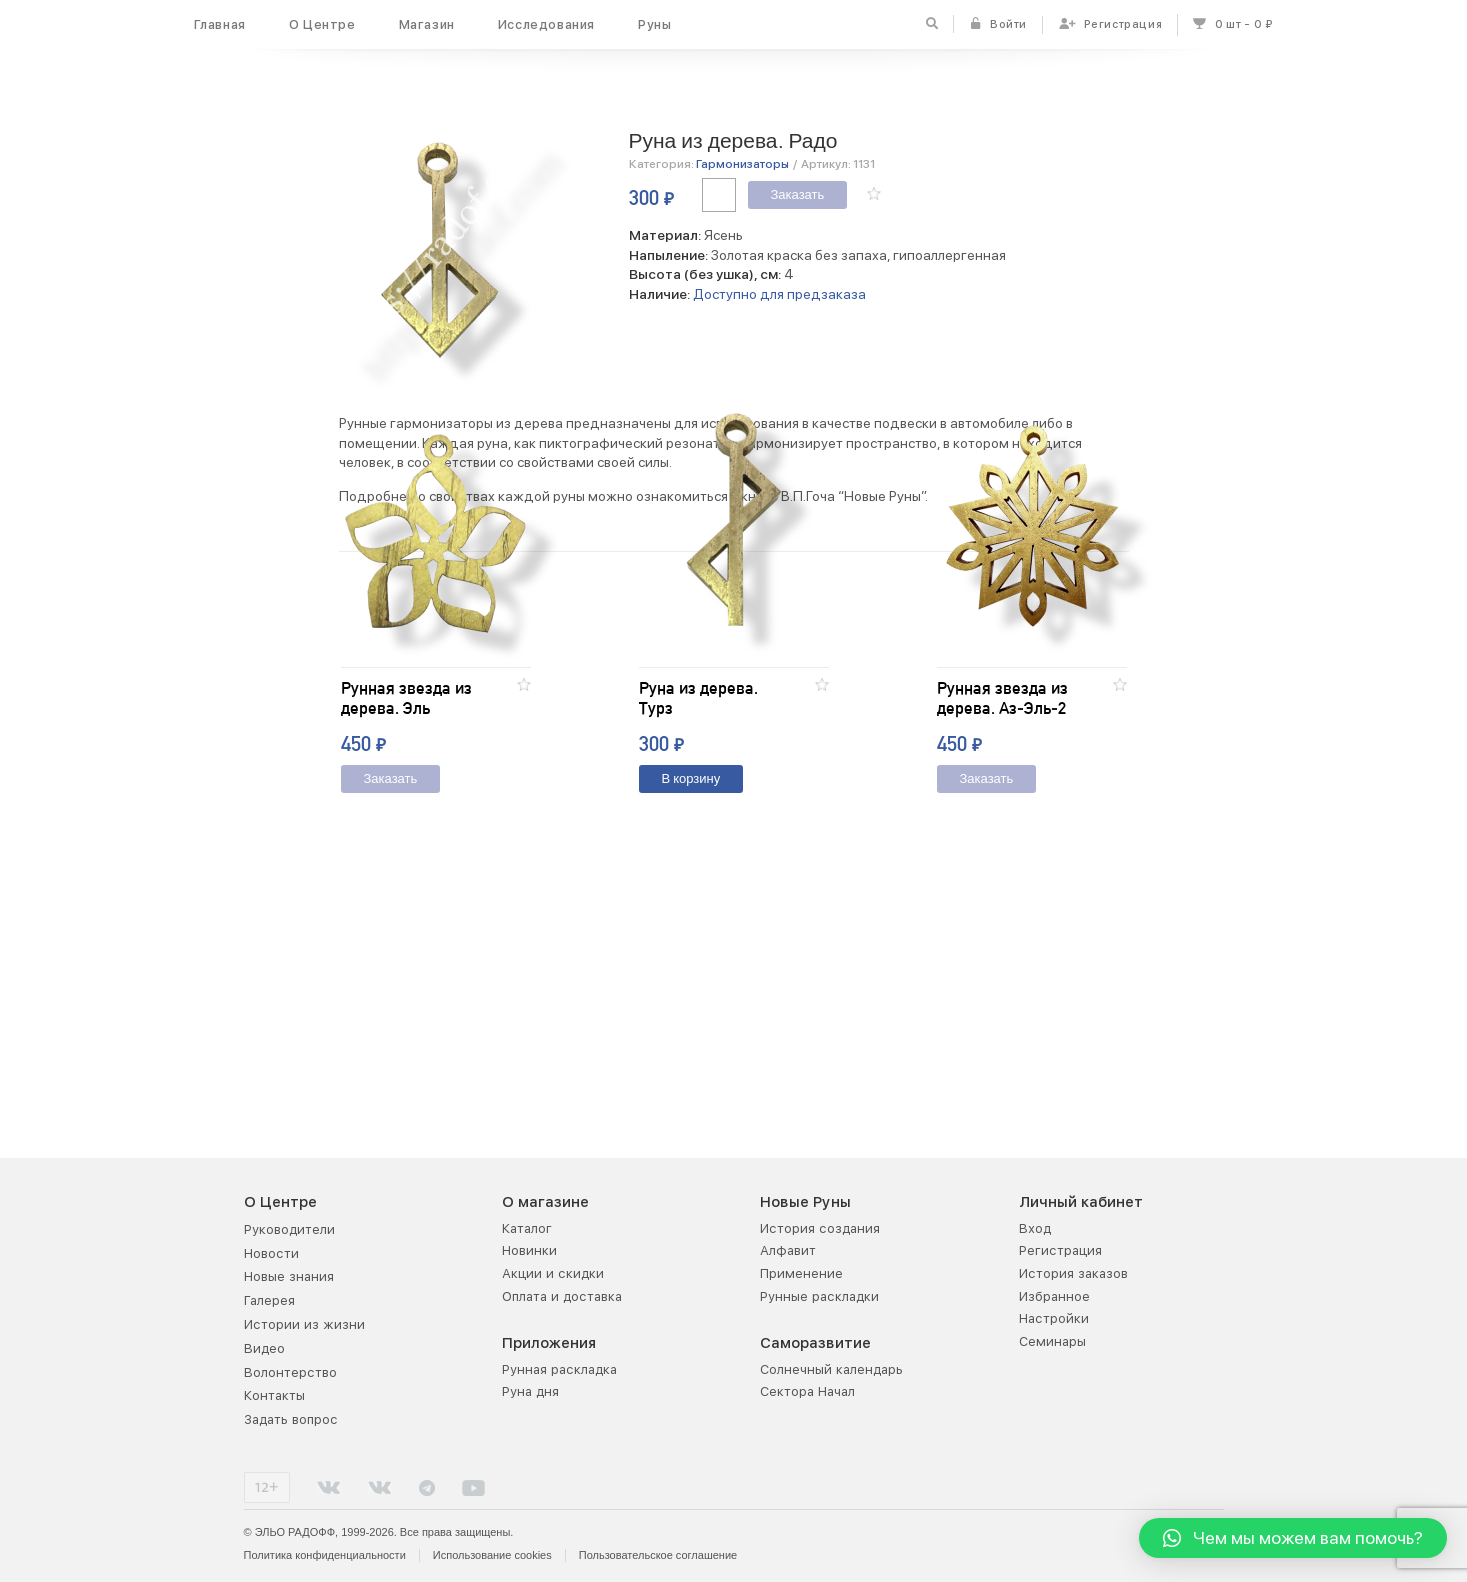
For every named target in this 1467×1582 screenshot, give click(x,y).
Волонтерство (290, 1372)
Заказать (798, 195)
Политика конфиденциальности (325, 1555)
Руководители (289, 1229)
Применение (801, 1273)
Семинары (1052, 1341)
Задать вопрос (291, 1419)
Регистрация (1060, 1250)
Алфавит (788, 1250)
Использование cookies (492, 1555)
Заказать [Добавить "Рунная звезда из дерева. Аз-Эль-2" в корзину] (987, 1005)
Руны (654, 24)
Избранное (1054, 1296)
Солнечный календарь (831, 1369)
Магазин (427, 24)
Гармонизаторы (742, 164)
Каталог (527, 1228)
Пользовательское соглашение (658, 1555)
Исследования (546, 24)
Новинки (529, 1250)
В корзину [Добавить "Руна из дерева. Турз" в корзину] (691, 1005)
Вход (1035, 1228)
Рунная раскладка (559, 1369)
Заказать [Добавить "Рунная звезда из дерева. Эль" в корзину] (391, 1005)
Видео (264, 1348)
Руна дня (530, 1391)
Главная (220, 24)
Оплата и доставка (562, 1296)
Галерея (269, 1300)
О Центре (322, 24)
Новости (271, 1253)
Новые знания (289, 1276)
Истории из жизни (304, 1324)
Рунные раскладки (819, 1296)
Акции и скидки (553, 1273)
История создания (820, 1228)
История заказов (1073, 1273)
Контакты (274, 1395)
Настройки (1054, 1318)
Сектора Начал (807, 1391)
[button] (874, 193)
